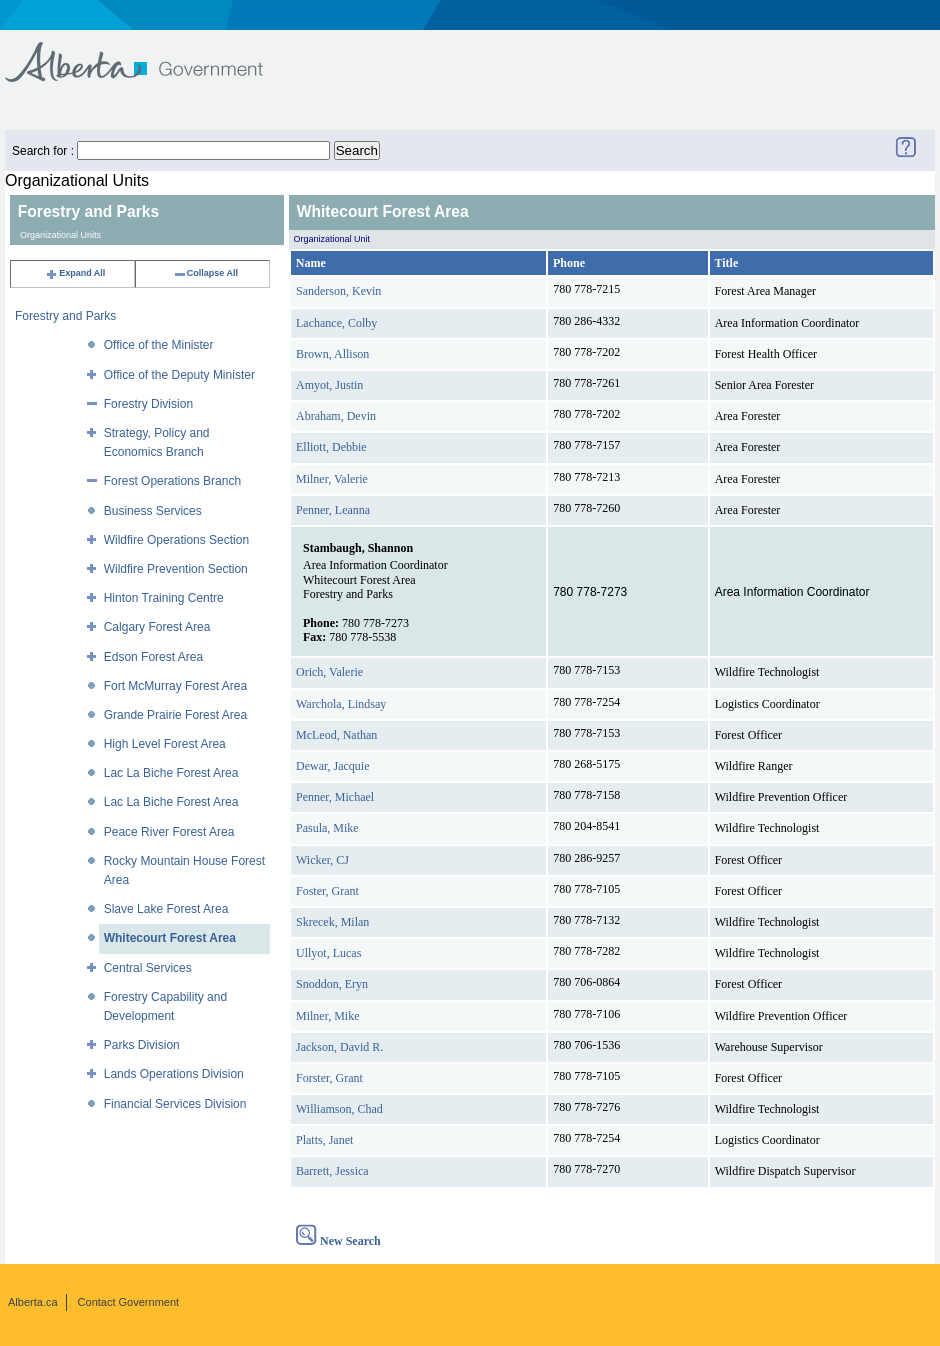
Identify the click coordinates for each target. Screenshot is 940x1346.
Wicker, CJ (322, 860)
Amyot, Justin (329, 385)
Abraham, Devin (336, 416)
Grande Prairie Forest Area (175, 715)
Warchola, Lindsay (341, 704)
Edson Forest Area (153, 657)
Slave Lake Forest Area (166, 909)
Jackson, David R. (339, 1047)
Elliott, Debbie (331, 447)
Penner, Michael (335, 797)
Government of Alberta (150, 52)
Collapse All (205, 273)
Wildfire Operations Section (176, 540)
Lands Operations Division (174, 1074)
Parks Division (142, 1045)
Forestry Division (148, 404)
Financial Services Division (175, 1104)
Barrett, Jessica (332, 1171)
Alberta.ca (33, 1302)
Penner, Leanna (333, 510)
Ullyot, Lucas (328, 953)
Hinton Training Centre (164, 598)
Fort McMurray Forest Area (175, 686)
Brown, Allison (332, 354)
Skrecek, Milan (332, 922)
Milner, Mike (328, 1016)
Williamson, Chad (339, 1109)
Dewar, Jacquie (332, 766)
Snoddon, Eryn (332, 984)
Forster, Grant (329, 1078)
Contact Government (129, 1302)
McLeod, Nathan (336, 735)
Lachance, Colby (336, 323)
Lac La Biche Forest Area (171, 773)
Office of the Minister (159, 345)
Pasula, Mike (327, 828)
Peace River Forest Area (169, 832)
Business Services (153, 511)
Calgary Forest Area (157, 627)
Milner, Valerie (332, 479)
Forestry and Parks (65, 316)
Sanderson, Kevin (338, 291)
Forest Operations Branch (172, 481)
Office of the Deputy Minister (179, 375)
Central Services (148, 968)
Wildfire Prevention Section (176, 569)
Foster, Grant (327, 891)
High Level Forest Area (165, 744)
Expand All (75, 273)
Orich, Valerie (329, 672)
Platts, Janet (324, 1140)
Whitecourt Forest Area (170, 938)
